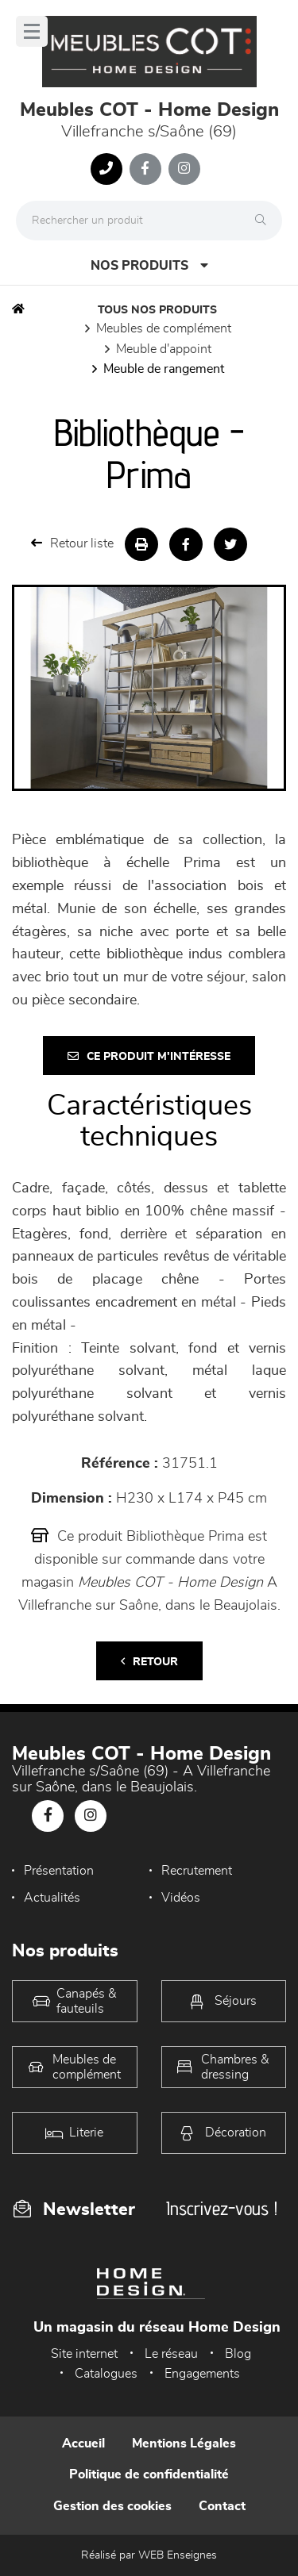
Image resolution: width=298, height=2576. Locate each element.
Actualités (52, 1897)
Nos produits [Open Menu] (149, 265)
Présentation (59, 1870)
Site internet (84, 2354)
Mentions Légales (184, 2443)
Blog (238, 2354)
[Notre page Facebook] (145, 169)
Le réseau (171, 2354)
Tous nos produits (157, 310)
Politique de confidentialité (149, 2474)
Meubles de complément (163, 328)
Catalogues (106, 2373)
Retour (149, 1662)
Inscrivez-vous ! (221, 2208)
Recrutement (196, 1870)
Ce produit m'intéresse (149, 1056)
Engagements (202, 2373)
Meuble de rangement (163, 369)
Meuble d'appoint (163, 349)
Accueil (83, 2443)
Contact (222, 2506)
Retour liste (72, 543)
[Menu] (32, 31)
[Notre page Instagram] (184, 169)
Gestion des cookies (112, 2506)
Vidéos (180, 1897)
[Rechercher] (264, 220)
